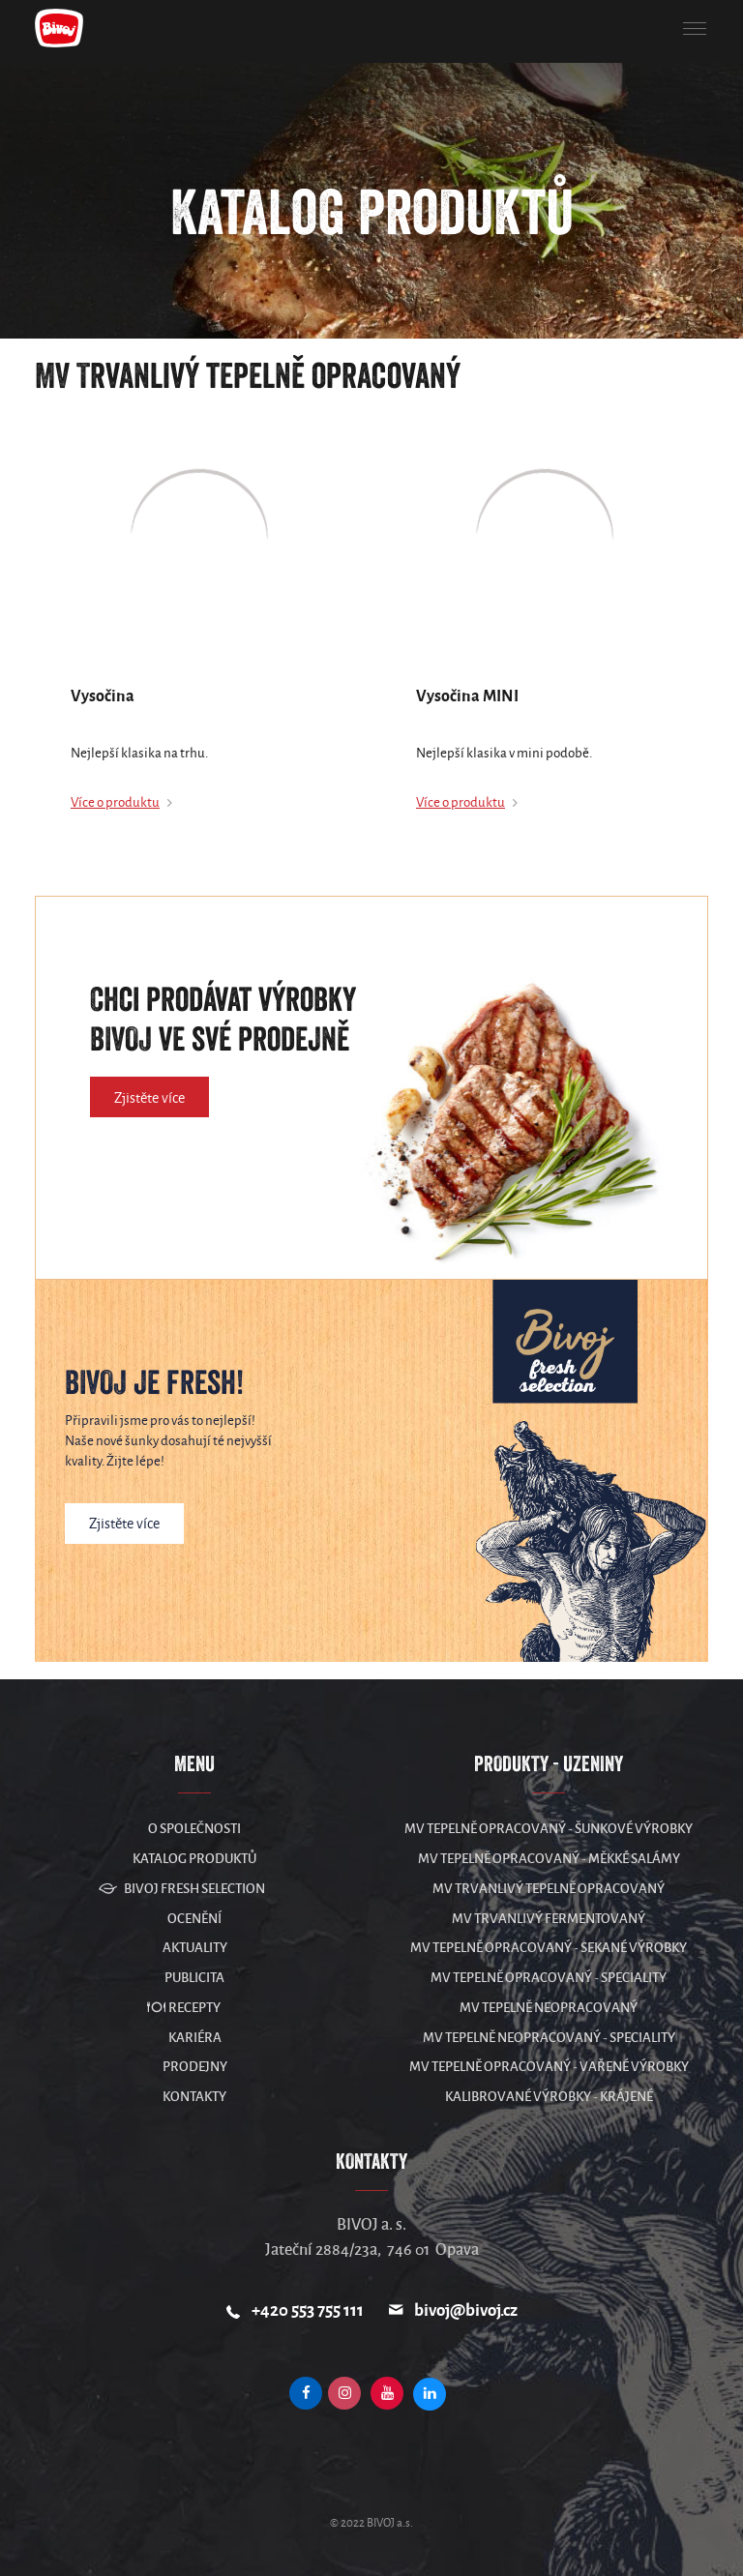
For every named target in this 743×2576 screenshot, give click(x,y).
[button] (695, 29)
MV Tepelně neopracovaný (549, 2007)
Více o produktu (115, 802)
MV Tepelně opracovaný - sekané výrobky (548, 1947)
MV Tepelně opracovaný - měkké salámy (549, 1858)
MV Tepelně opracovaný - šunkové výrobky (548, 1828)
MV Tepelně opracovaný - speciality (549, 1977)
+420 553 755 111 (308, 2310)
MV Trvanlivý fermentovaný (548, 1918)
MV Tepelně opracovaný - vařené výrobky (549, 2066)
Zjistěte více (149, 1098)
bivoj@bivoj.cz (466, 2310)
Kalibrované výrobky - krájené (549, 2096)
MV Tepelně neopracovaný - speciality (549, 2037)
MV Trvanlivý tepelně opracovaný (548, 1888)
